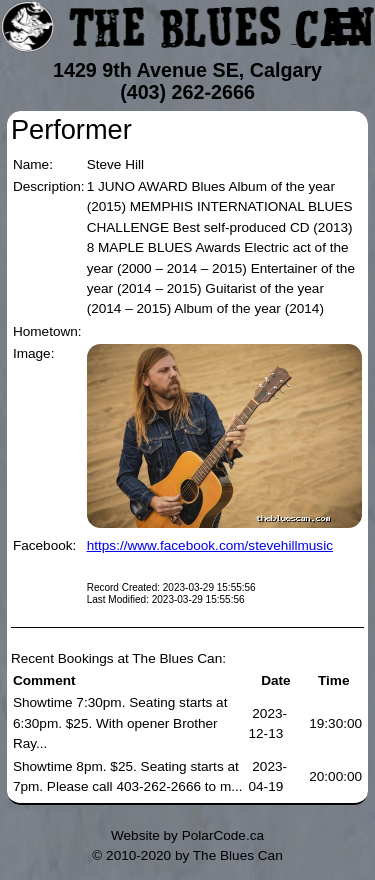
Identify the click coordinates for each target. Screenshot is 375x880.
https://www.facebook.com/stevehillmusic (210, 545)
